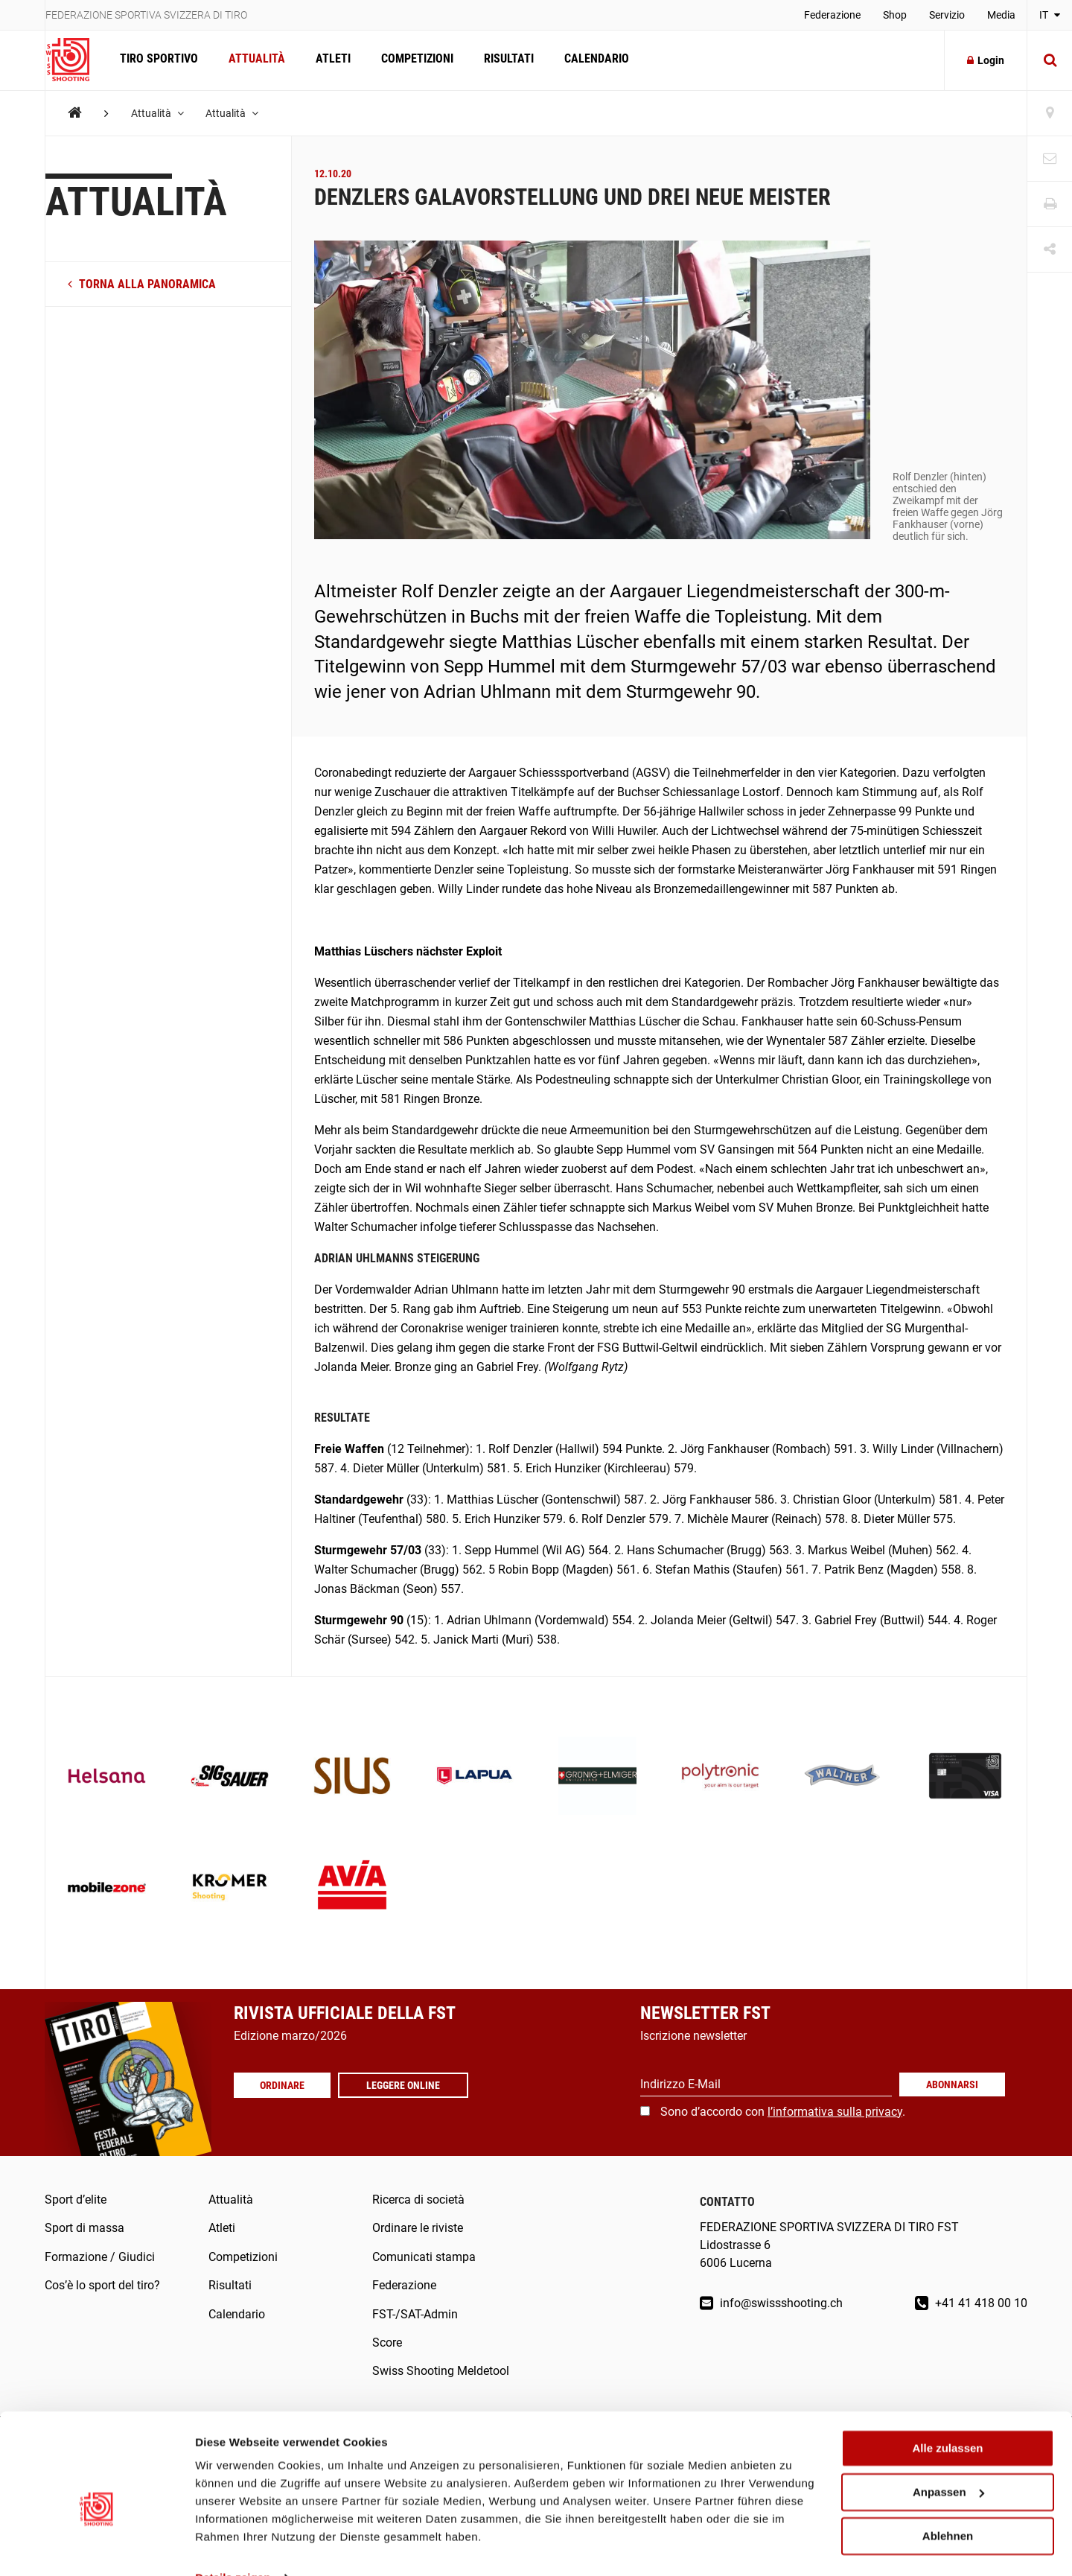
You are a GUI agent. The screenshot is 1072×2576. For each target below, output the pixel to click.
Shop (895, 15)
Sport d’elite (75, 2199)
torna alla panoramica (142, 284)
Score (387, 2342)
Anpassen (948, 2461)
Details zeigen (232, 2546)
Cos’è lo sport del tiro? (102, 2285)
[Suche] (1049, 60)
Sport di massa (84, 2228)
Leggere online (404, 2085)
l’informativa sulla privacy (835, 2112)
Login (985, 60)
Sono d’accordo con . (782, 2112)
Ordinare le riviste (417, 2228)
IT (1049, 15)
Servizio (947, 15)
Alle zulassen (947, 2417)
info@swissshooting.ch (771, 2303)
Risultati (505, 60)
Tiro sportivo (158, 60)
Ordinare (283, 2085)
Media (1001, 15)
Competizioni (414, 60)
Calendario (592, 60)
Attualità (255, 60)
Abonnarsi (952, 2084)
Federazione (832, 15)
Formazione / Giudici (100, 2257)
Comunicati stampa (424, 2257)
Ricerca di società (418, 2199)
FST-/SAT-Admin (415, 2314)
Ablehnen (947, 2504)
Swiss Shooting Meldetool (440, 2371)
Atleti (330, 60)
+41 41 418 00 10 (971, 2303)
